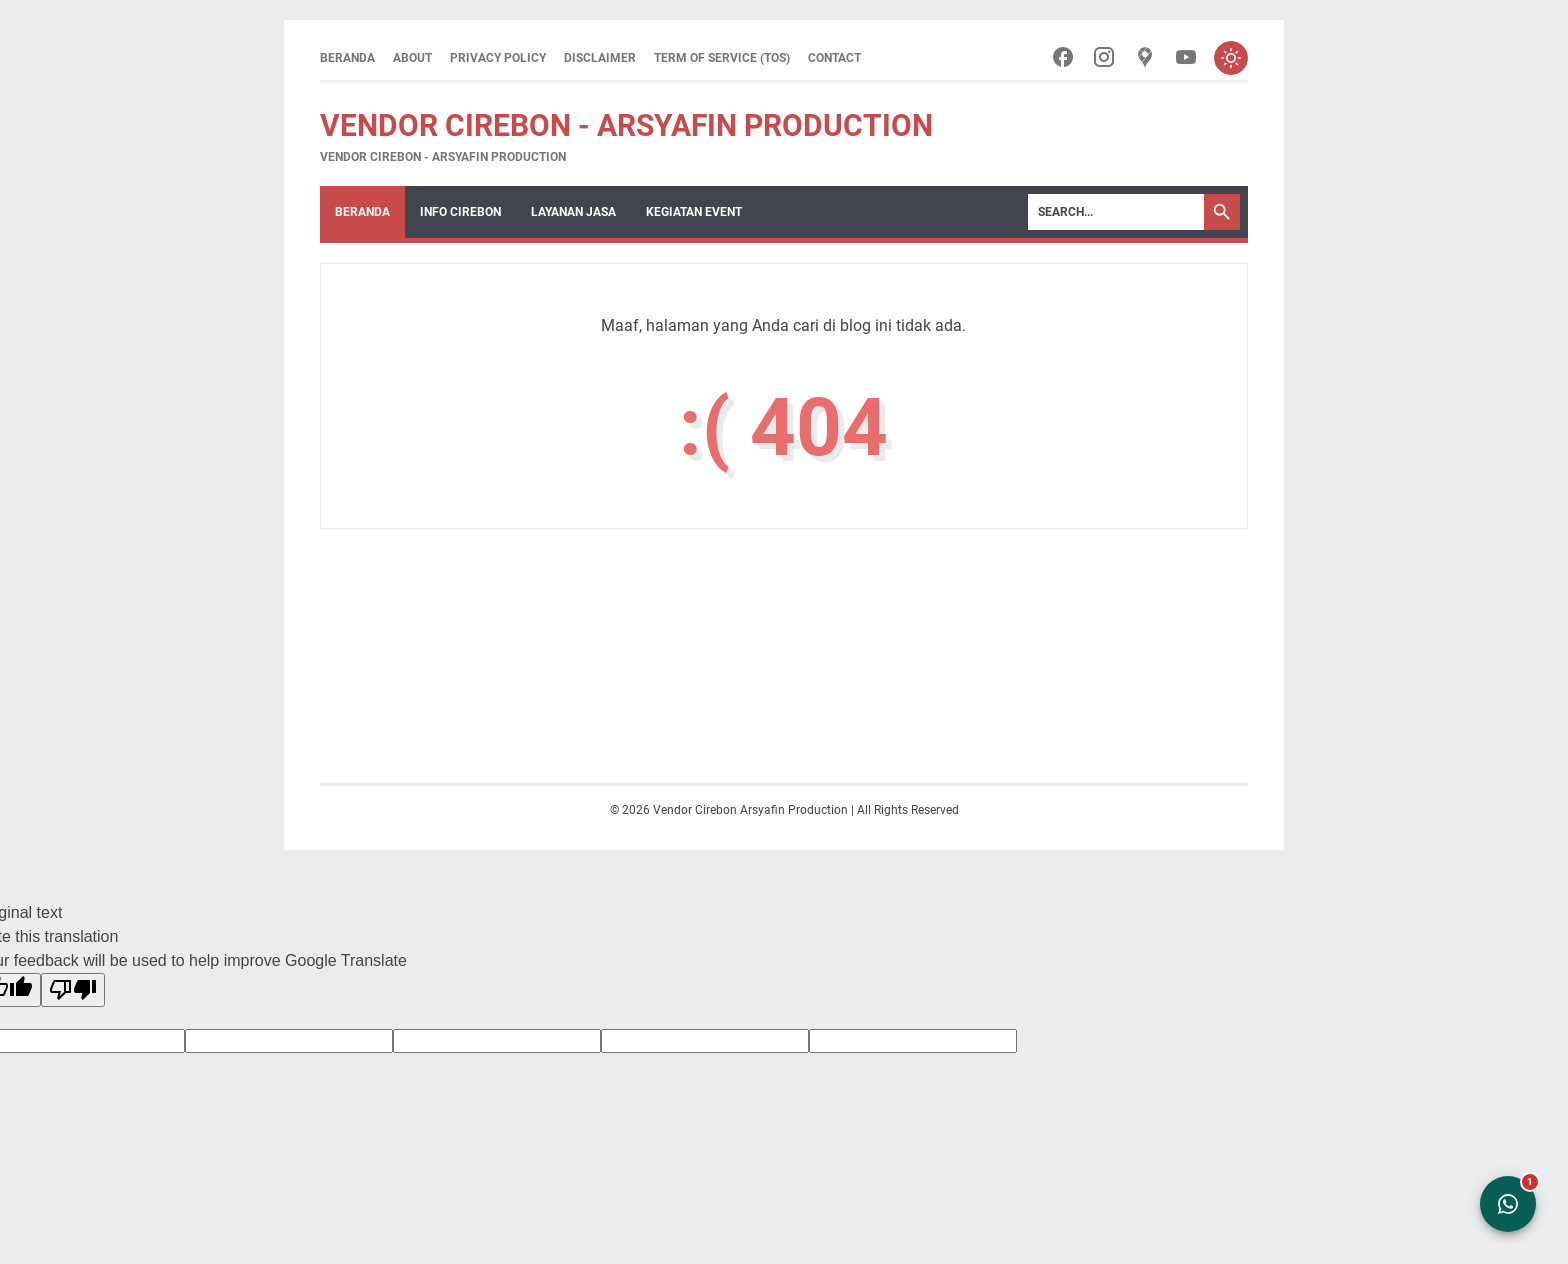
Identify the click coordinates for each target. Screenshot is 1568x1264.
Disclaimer (600, 58)
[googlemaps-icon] (1141, 58)
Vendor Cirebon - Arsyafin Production (626, 126)
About (412, 58)
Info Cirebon (460, 213)
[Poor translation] (73, 991)
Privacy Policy (498, 58)
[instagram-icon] (1099, 58)
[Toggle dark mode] (1230, 58)
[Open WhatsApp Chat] (1508, 1204)
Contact (834, 58)
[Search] (1116, 213)
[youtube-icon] (1183, 58)
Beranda (347, 58)
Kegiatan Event (694, 213)
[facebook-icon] (1057, 58)
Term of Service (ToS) (722, 58)
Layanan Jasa (573, 213)
